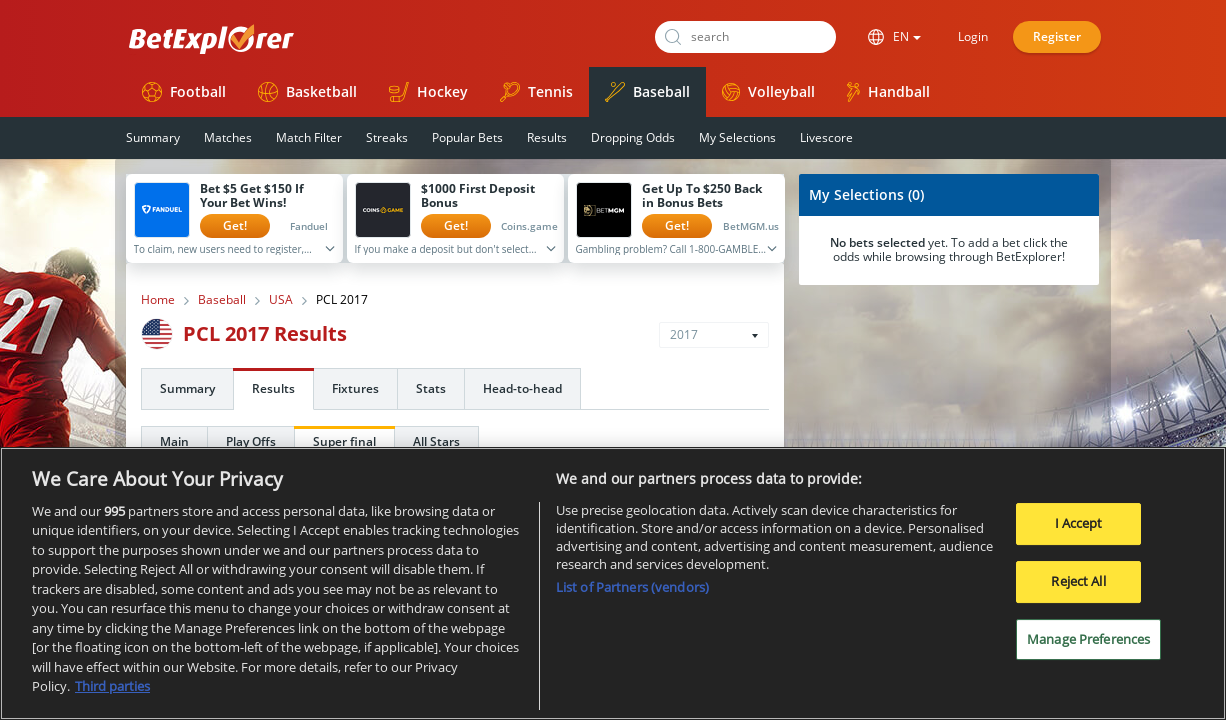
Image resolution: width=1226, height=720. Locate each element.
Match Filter (309, 137)
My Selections (737, 137)
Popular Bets (467, 137)
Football (184, 92)
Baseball (647, 92)
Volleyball (768, 91)
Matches (228, 137)
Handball (888, 92)
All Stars (436, 441)
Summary (153, 137)
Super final (344, 441)
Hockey (428, 92)
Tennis (536, 92)
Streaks (387, 137)
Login (973, 36)
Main (174, 441)
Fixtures (355, 388)
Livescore (826, 137)
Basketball (307, 92)
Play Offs (251, 441)
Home (158, 300)
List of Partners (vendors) (632, 592)
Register (1057, 36)
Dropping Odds (633, 137)
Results (547, 137)
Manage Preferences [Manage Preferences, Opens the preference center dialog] (1088, 644)
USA (281, 300)
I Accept (1079, 529)
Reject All (1078, 586)
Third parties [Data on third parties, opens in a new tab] (112, 692)
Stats (431, 388)
